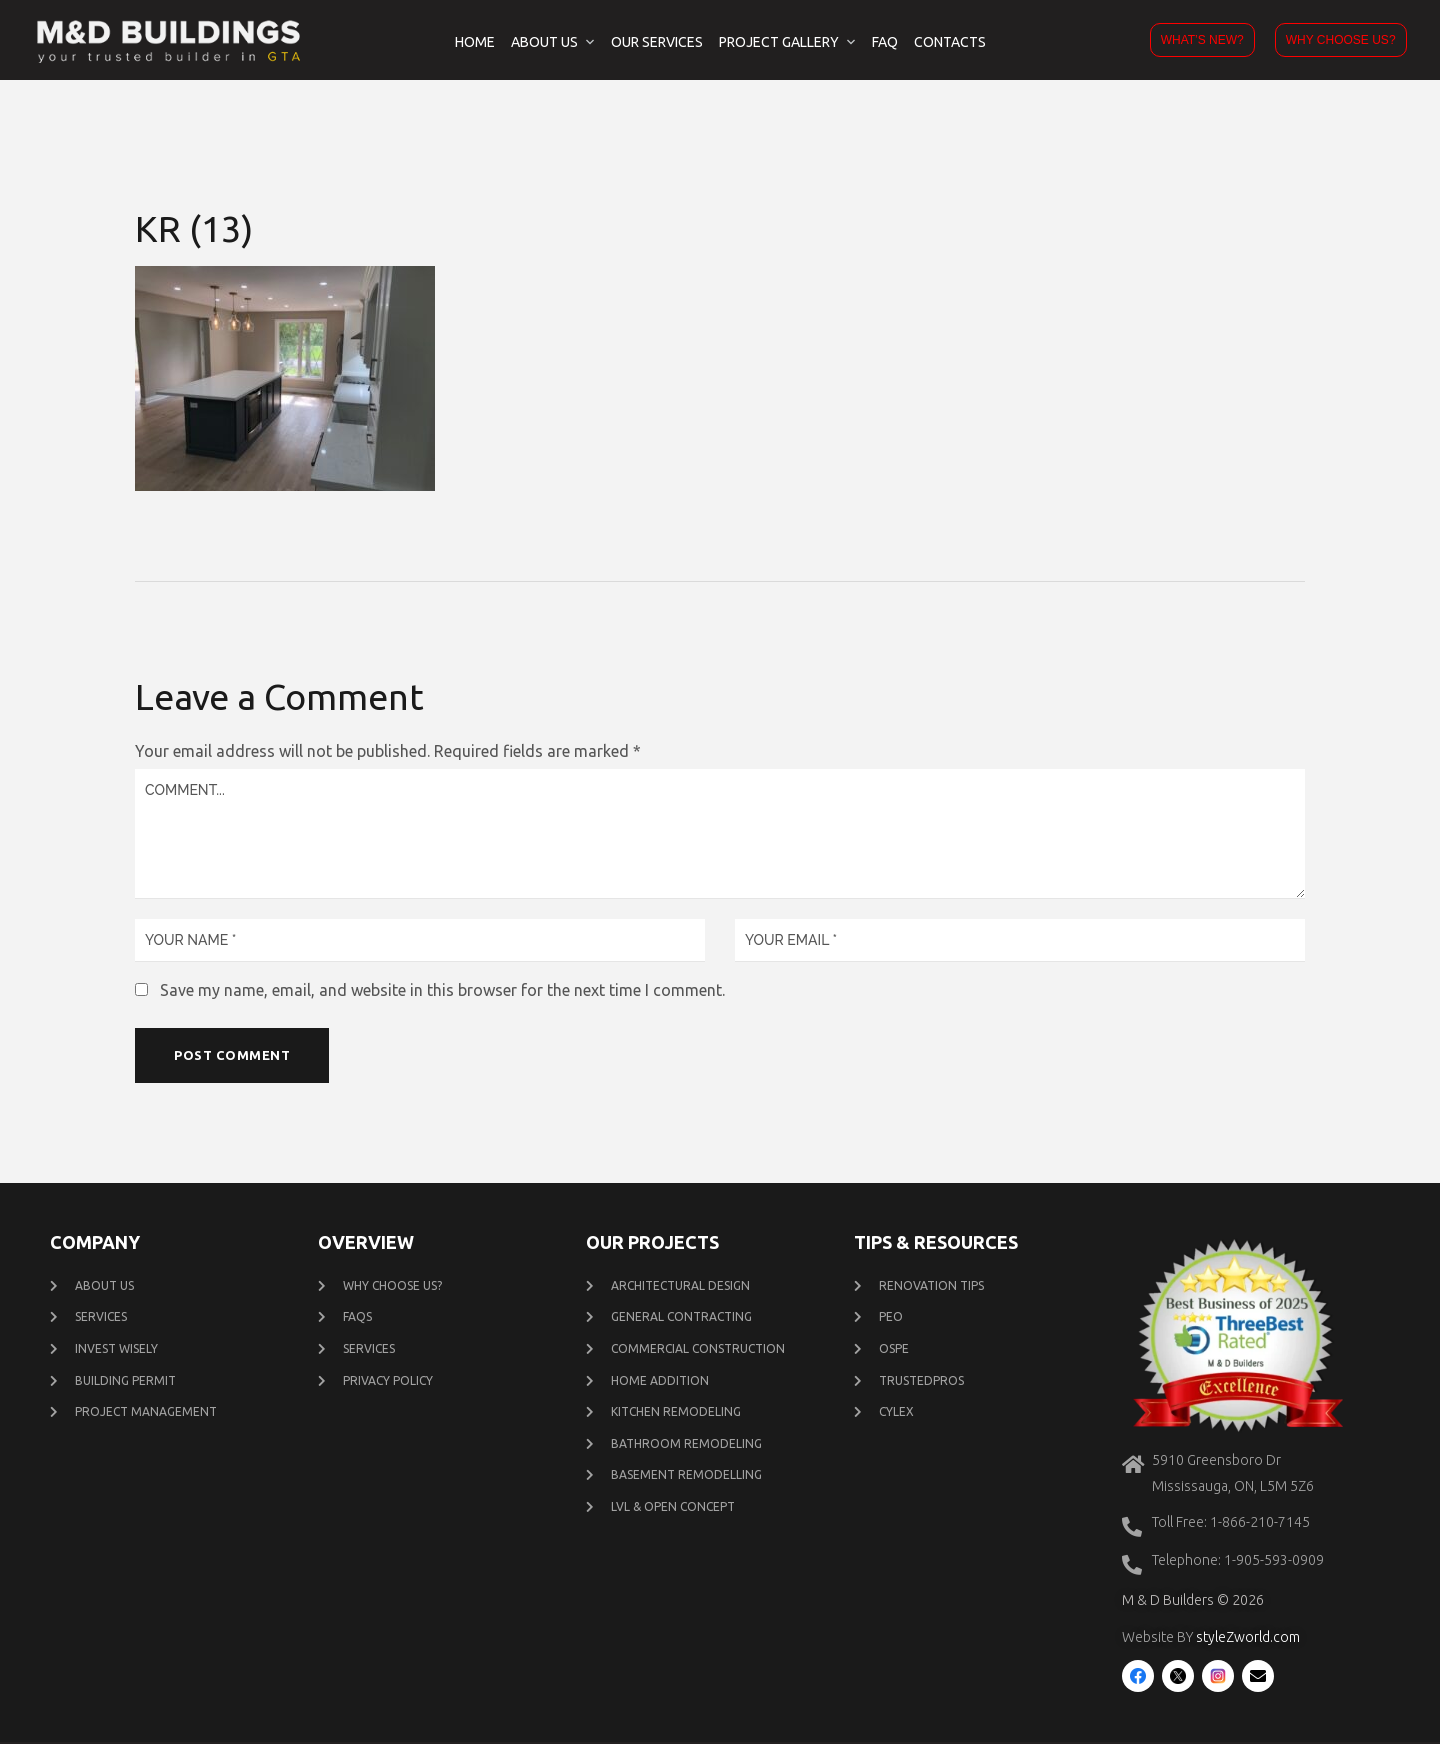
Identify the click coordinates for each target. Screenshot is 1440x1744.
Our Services (657, 42)
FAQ (885, 42)
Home (475, 42)
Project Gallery (779, 42)
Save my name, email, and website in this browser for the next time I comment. (442, 990)
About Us (544, 42)
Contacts (950, 42)
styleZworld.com (1248, 1639)
